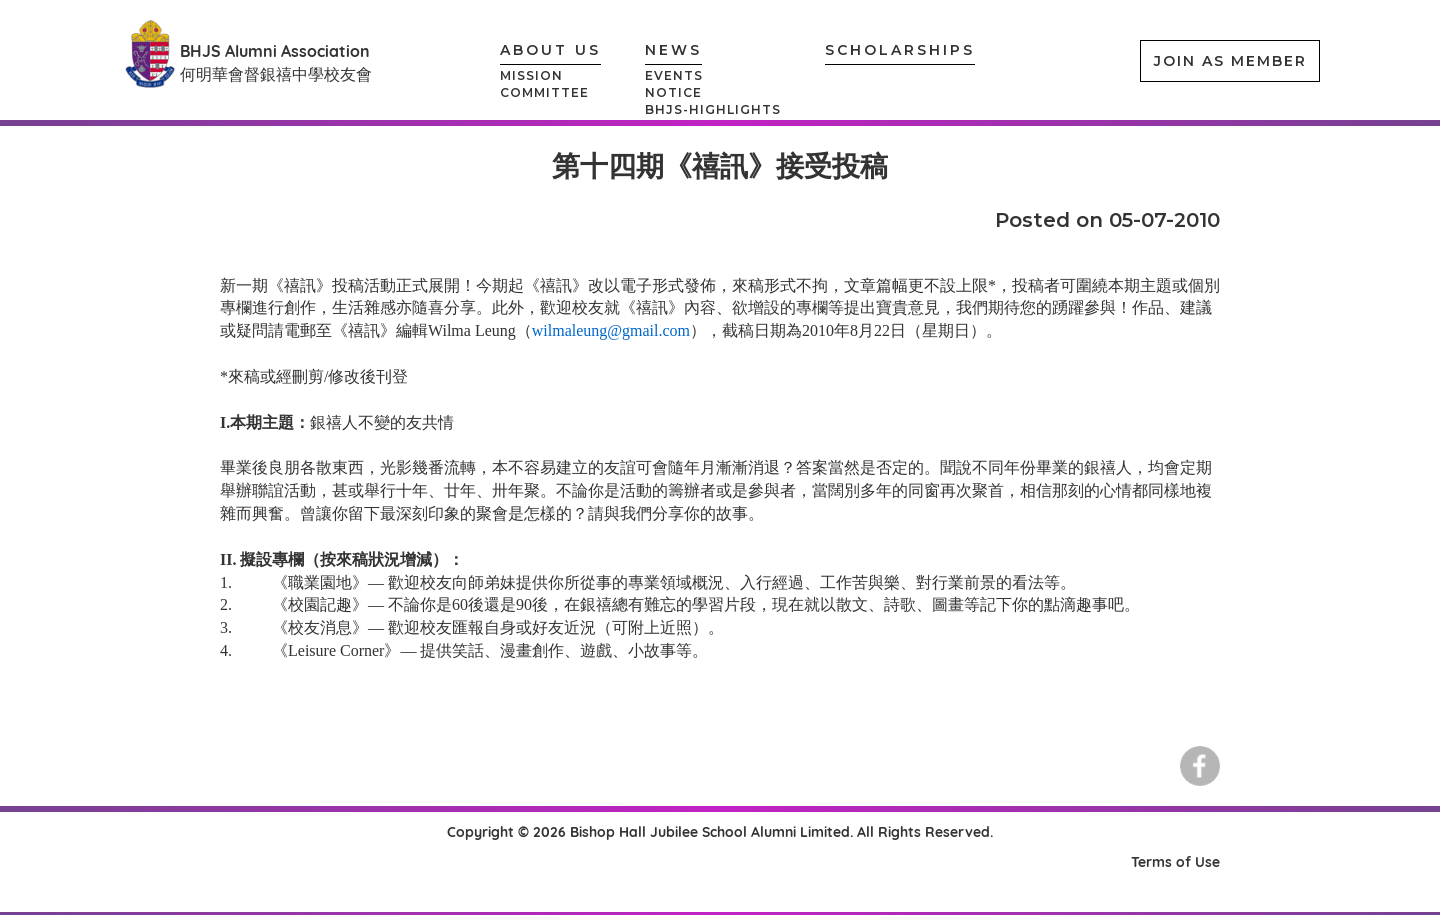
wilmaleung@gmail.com (611, 330)
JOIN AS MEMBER (1230, 61)
